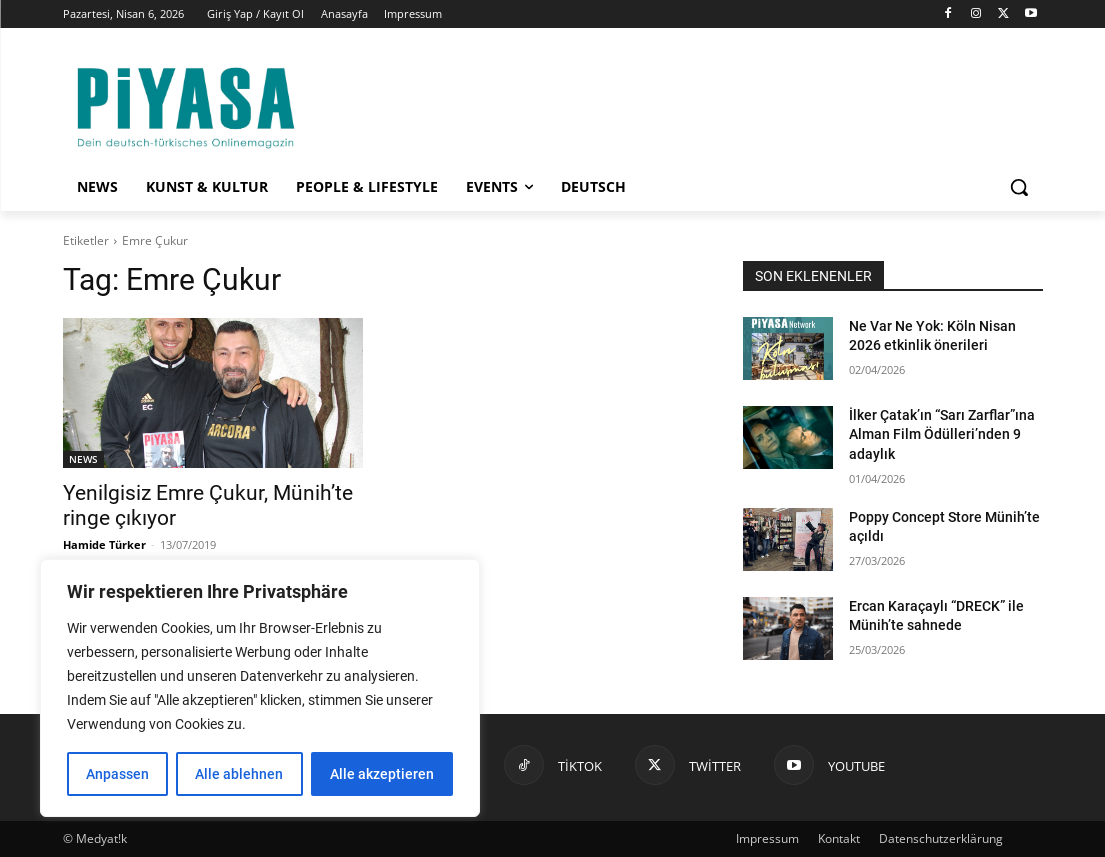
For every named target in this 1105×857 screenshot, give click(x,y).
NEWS (83, 459)
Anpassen (117, 774)
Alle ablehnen (239, 774)
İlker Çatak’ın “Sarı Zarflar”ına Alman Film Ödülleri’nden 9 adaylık (942, 434)
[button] (1019, 187)
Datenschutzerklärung (941, 838)
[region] (260, 688)
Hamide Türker (104, 544)
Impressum (767, 838)
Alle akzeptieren (382, 774)
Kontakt (839, 838)
